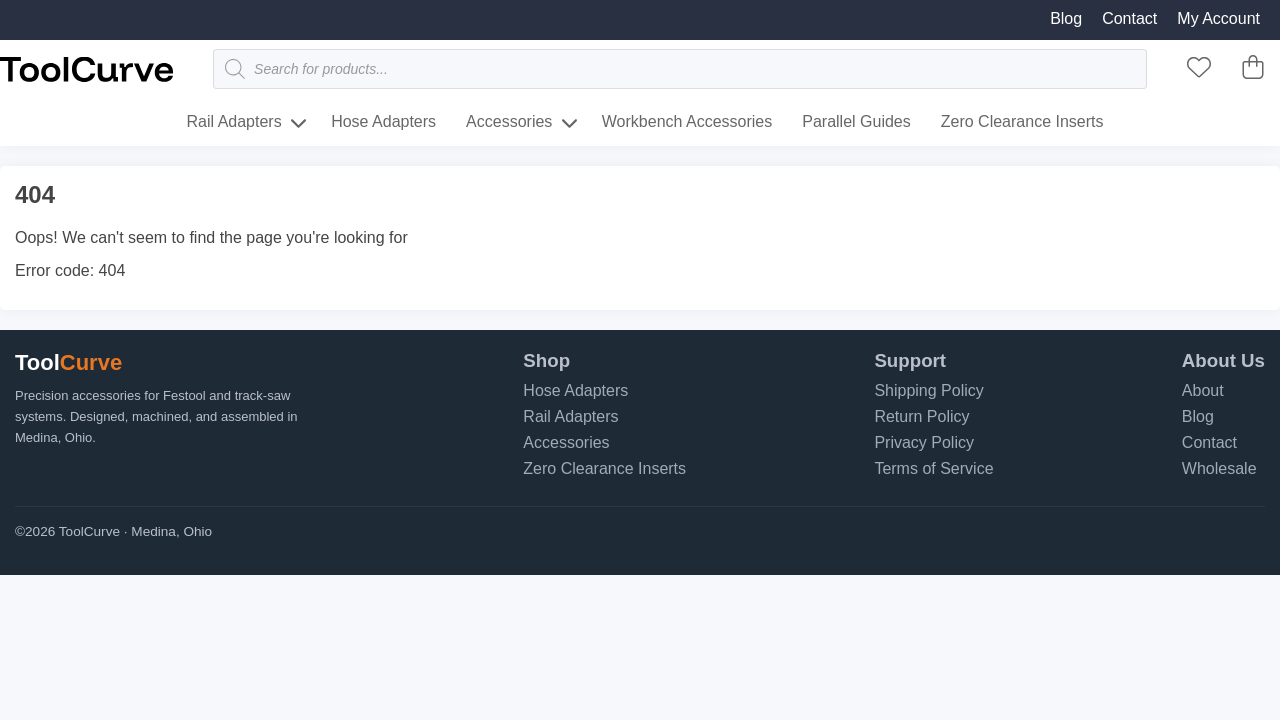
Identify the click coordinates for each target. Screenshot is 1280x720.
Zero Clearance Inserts (1022, 121)
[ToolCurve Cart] (1253, 73)
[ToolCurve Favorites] (1199, 73)
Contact (1129, 18)
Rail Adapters (234, 121)
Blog (1066, 18)
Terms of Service (933, 468)
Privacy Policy (924, 442)
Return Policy (921, 416)
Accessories (509, 121)
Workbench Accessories (687, 121)
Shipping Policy (928, 390)
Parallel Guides (856, 121)
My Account (1218, 18)
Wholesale (1219, 468)
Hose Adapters (383, 121)
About (1203, 390)
